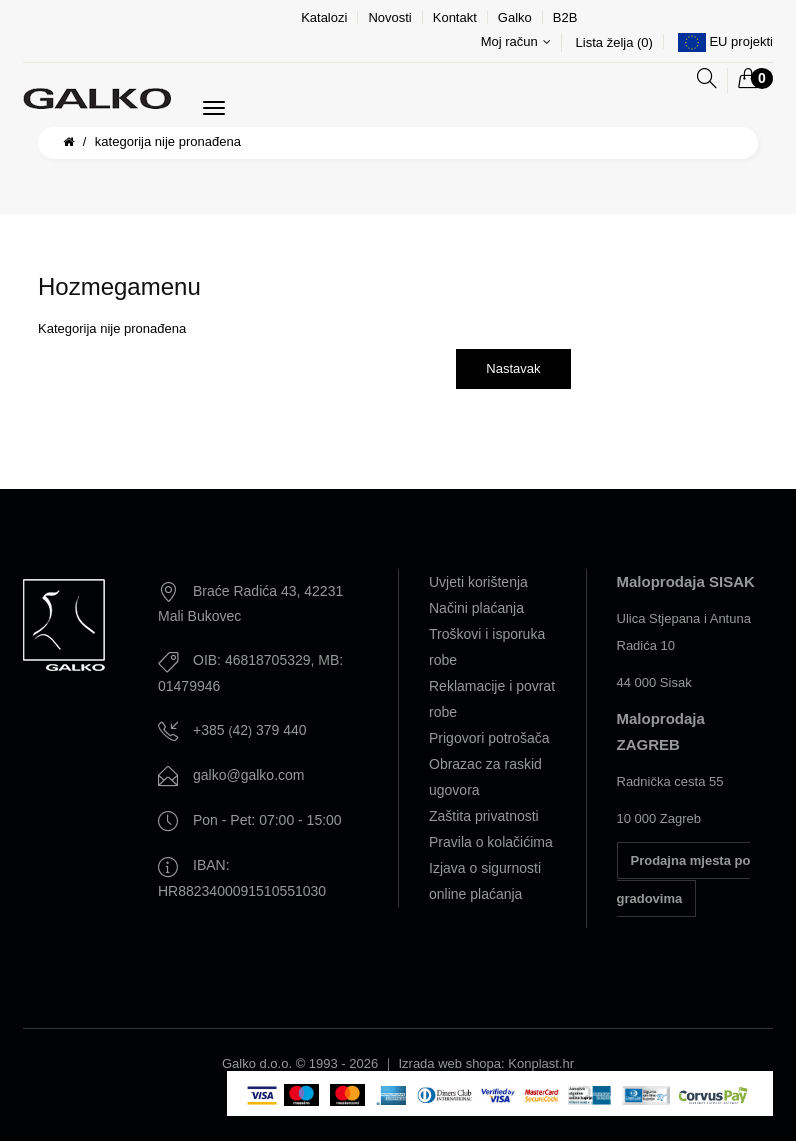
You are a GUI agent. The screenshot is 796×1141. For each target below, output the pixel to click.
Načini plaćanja (476, 608)
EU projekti (741, 41)
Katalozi (324, 17)
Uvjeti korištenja (478, 582)
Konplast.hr (541, 1063)
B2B (565, 17)
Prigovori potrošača (489, 738)
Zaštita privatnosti (484, 816)
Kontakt (455, 17)
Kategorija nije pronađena (168, 141)
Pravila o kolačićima (491, 842)
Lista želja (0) (614, 42)
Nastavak (513, 368)
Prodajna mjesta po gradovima (684, 879)
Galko (515, 17)
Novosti (389, 17)
